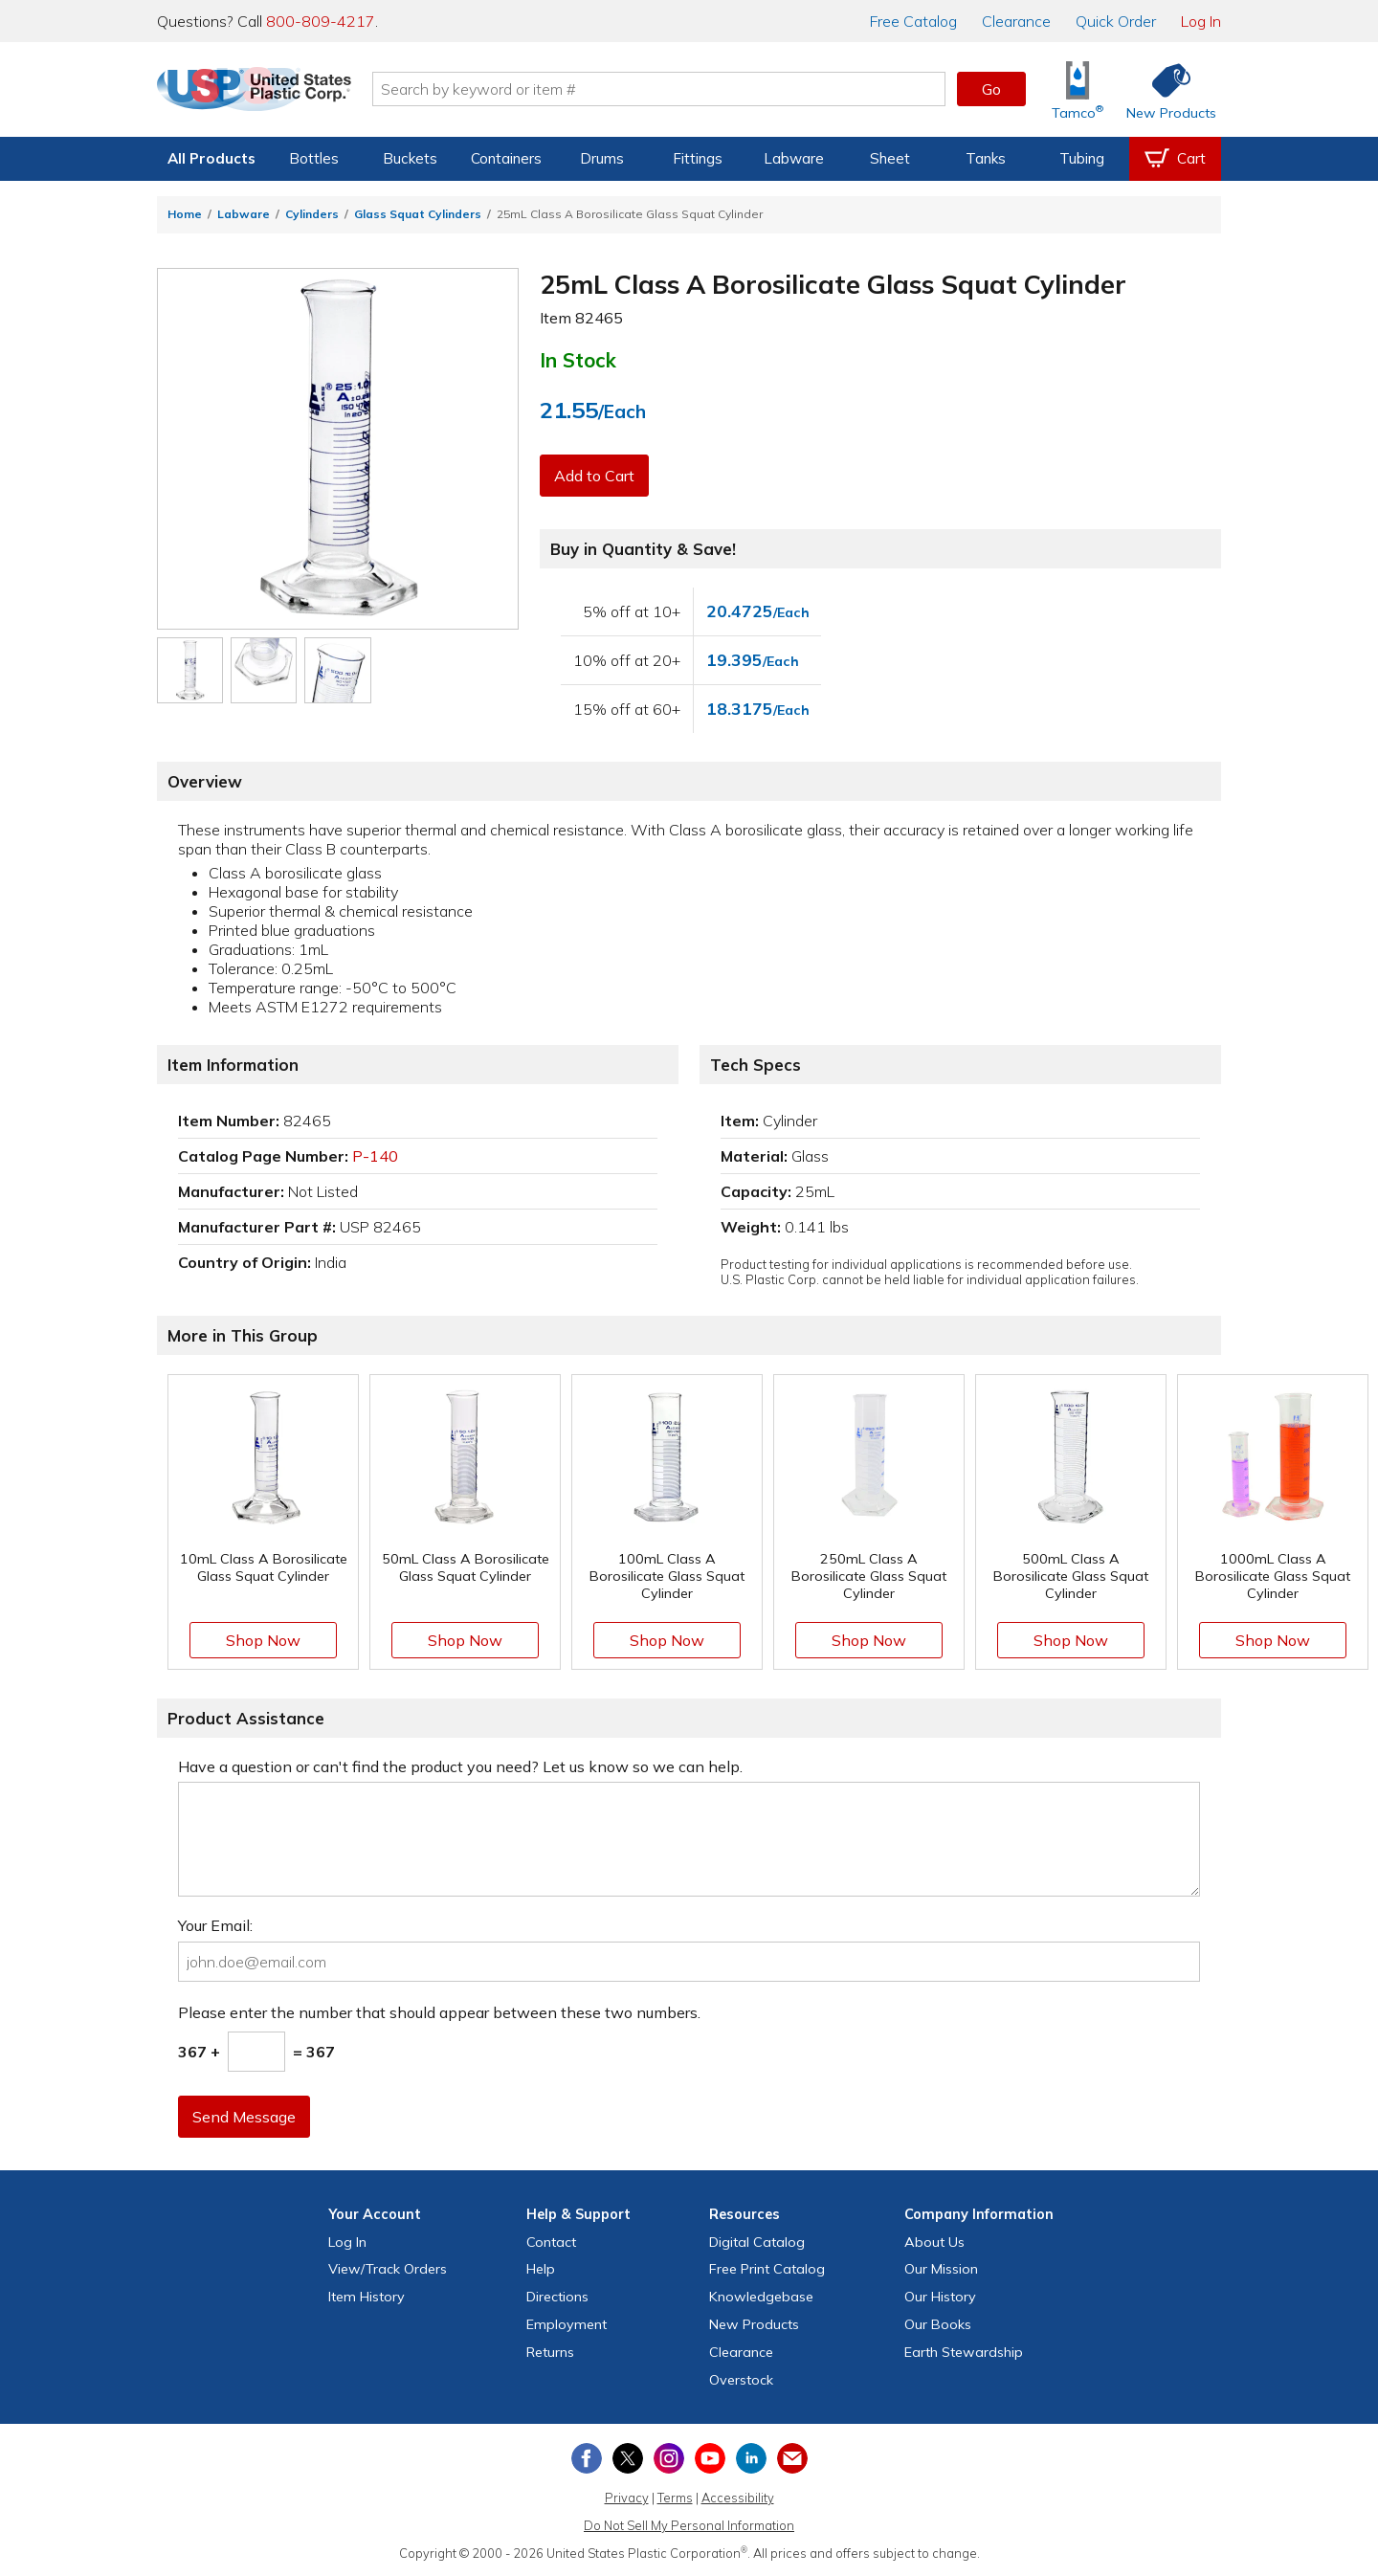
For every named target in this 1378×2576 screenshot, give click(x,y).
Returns (550, 2352)
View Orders (387, 2268)
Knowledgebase (761, 2296)
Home (184, 214)
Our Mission (941, 2268)
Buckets (410, 158)
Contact (551, 2242)
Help (540, 2268)
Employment (566, 2324)
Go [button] (991, 89)
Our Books (937, 2324)
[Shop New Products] (1164, 89)
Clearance (1016, 21)
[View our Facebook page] (586, 2458)
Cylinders (312, 214)
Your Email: (215, 1925)
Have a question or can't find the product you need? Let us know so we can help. (460, 1766)
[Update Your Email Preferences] (792, 2458)
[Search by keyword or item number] (674, 89)
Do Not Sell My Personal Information (689, 2525)
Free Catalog (767, 2268)
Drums (602, 158)
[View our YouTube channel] (710, 2458)
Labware (794, 158)
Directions (557, 2296)
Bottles (314, 158)
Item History (366, 2296)
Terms (675, 2497)
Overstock (741, 2379)
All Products (211, 158)
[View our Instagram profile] (669, 2458)
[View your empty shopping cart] (1175, 159)
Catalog (913, 21)
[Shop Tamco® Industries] (1077, 89)
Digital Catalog (757, 2242)
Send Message (246, 2116)
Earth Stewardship (963, 2352)
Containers (506, 158)
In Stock (578, 359)
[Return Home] (270, 93)
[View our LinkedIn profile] (751, 2458)
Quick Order (1116, 21)
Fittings (697, 158)
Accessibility (737, 2497)
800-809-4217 (320, 21)
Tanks (986, 158)
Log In (1201, 21)
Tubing (1081, 158)
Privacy (627, 2497)
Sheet (890, 158)
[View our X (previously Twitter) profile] (628, 2458)
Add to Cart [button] (596, 475)
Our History (940, 2296)
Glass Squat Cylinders (417, 214)
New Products (754, 2324)
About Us (934, 2242)
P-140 (375, 1156)
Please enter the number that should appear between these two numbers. (439, 2012)
